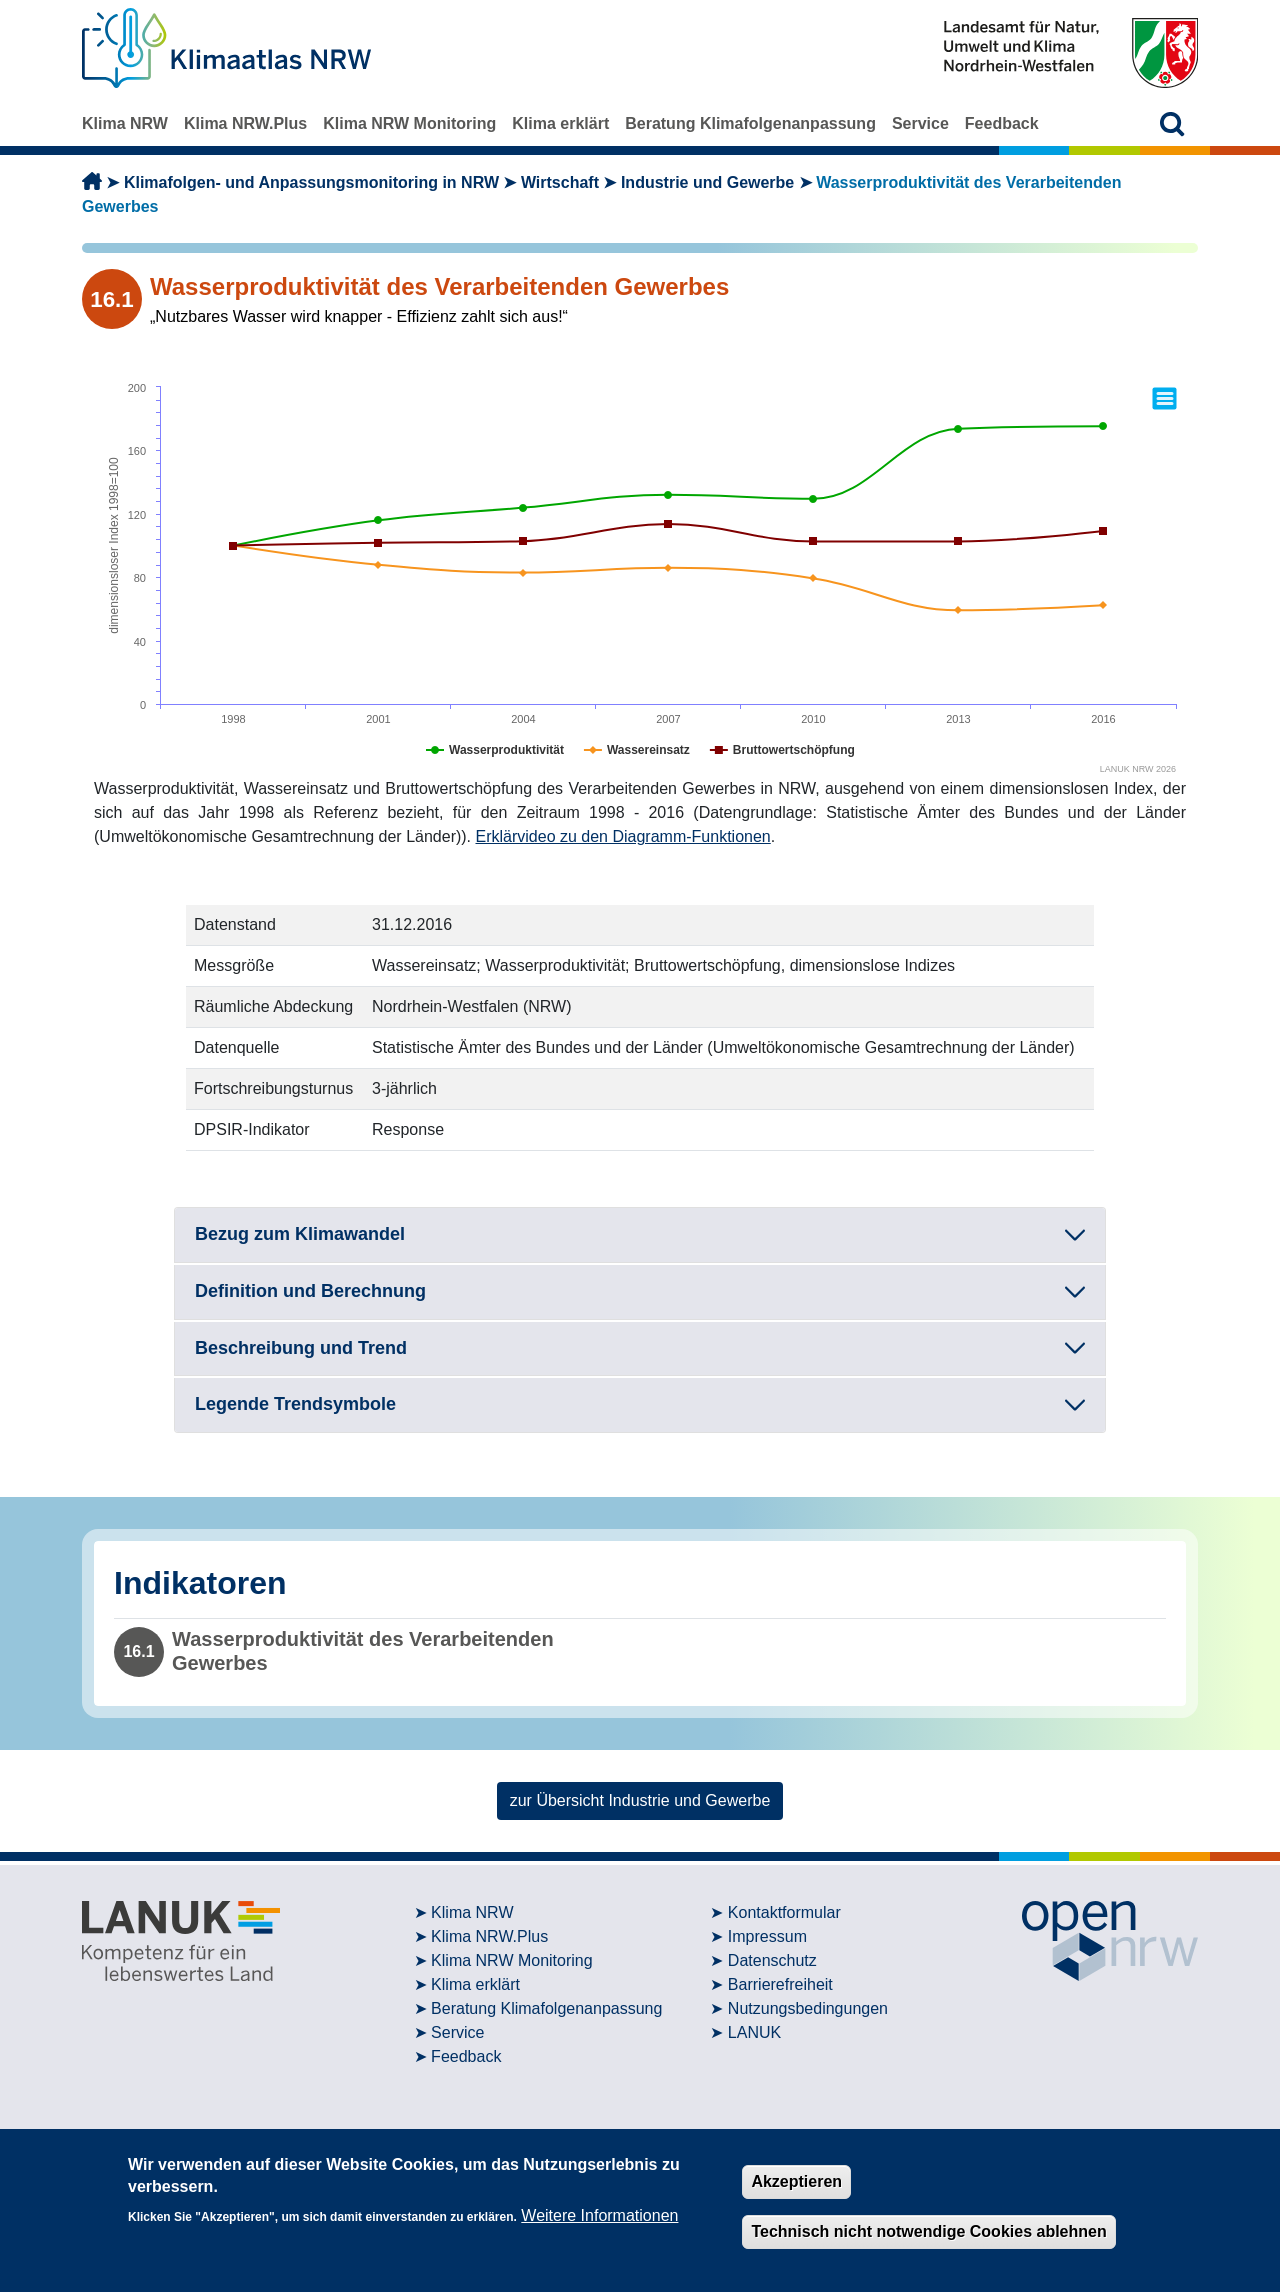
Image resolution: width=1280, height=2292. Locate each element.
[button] (1172, 123)
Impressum (767, 1936)
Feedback (1002, 123)
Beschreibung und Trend (301, 1348)
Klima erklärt (560, 123)
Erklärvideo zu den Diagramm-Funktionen (623, 836)
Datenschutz (772, 1960)
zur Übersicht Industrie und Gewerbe (640, 1800)
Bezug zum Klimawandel (300, 1234)
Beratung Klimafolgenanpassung (750, 123)
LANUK (754, 2032)
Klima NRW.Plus (245, 123)
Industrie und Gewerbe (707, 182)
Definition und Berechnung (310, 1291)
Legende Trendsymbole (295, 1404)
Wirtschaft (560, 182)
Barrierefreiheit (780, 1984)
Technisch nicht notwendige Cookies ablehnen (928, 2231)
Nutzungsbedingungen (808, 2008)
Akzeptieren (796, 2181)
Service (920, 123)
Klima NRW (125, 123)
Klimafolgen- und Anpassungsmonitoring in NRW (311, 182)
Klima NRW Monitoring (409, 123)
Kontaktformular (784, 1912)
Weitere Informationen (599, 2215)
